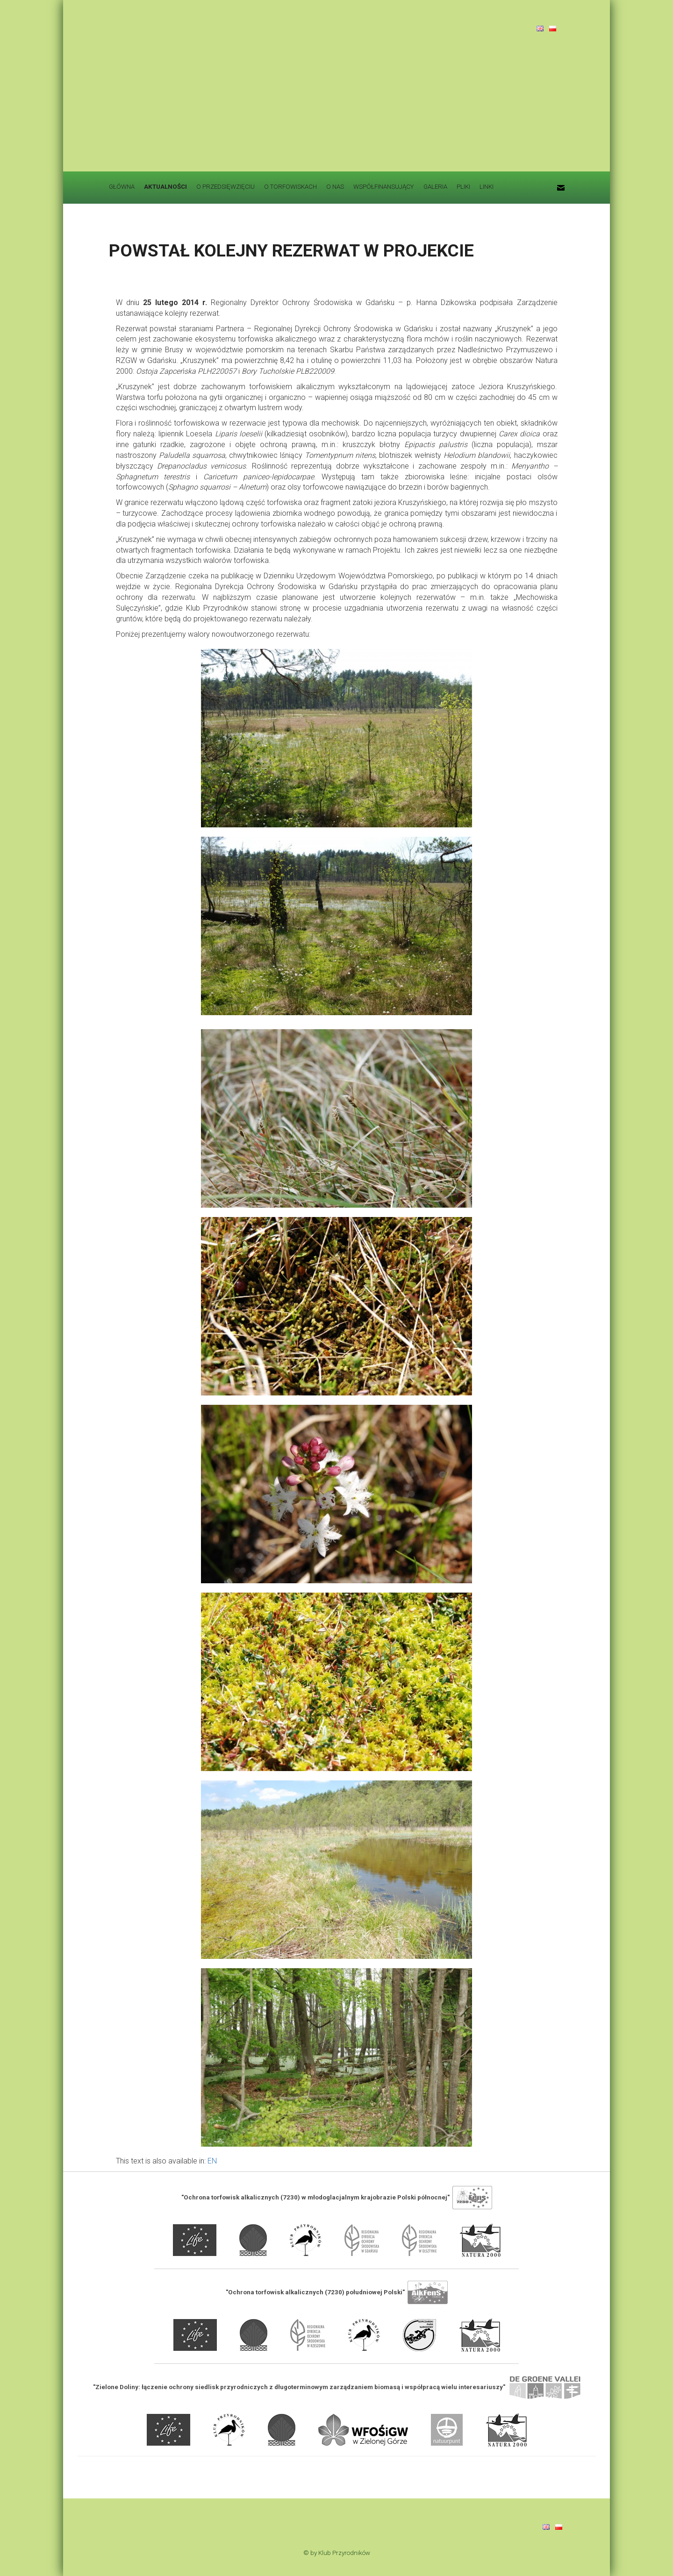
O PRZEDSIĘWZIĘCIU (225, 186)
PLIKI (463, 186)
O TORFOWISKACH (290, 186)
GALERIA (435, 186)
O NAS (335, 186)
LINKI (487, 186)
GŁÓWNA (122, 186)
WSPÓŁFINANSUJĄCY (383, 186)
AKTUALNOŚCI (165, 186)
